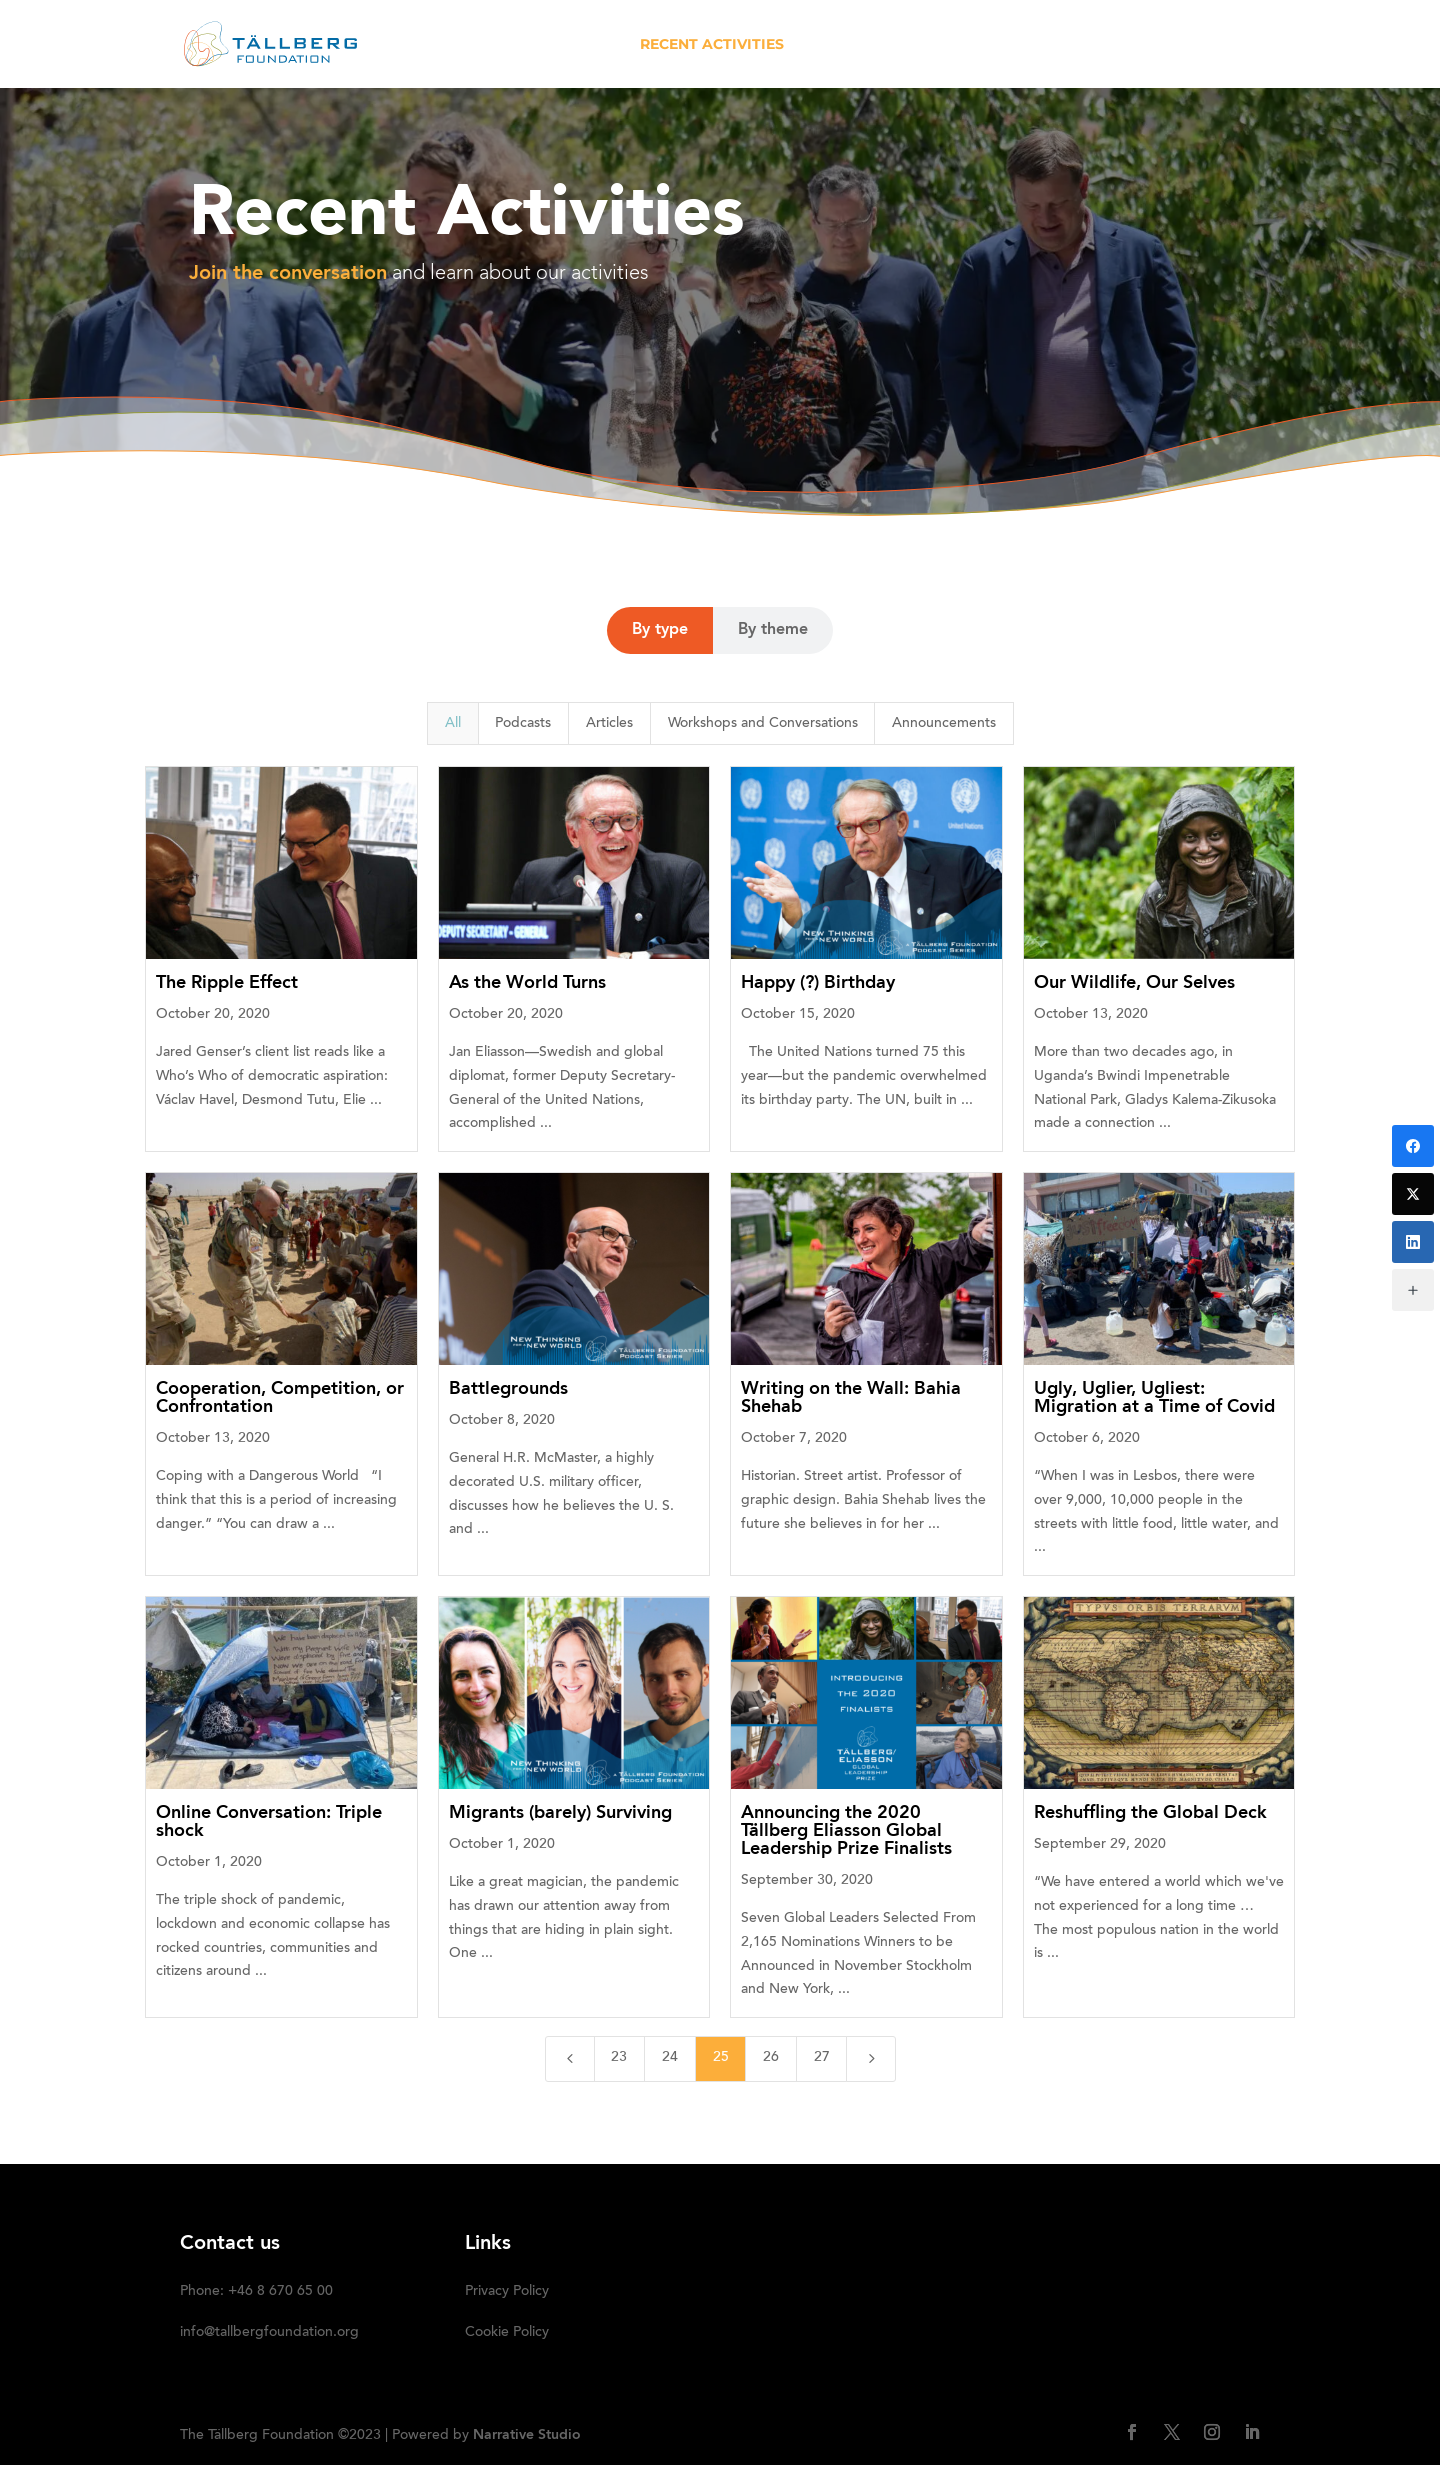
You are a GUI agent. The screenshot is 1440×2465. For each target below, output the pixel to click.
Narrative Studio (527, 2435)
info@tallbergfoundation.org (269, 2333)
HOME (511, 45)
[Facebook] (1413, 1146)
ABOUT (587, 45)
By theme (773, 630)
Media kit (1020, 45)
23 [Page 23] (619, 2058)
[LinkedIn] (1413, 1242)
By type (660, 630)
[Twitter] (1413, 1194)
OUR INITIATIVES (872, 45)
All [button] (453, 724)
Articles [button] (609, 724)
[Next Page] (871, 2059)
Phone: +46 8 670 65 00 (256, 2292)
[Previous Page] (570, 2059)
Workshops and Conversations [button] (763, 724)
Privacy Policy (507, 2292)
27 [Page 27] (822, 2058)
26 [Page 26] (771, 2058)
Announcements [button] (944, 724)
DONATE (1117, 45)
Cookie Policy (507, 2333)
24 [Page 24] (670, 2058)
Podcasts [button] (523, 724)
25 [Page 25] (721, 2058)
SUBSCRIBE (1217, 45)
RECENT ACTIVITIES (712, 45)
